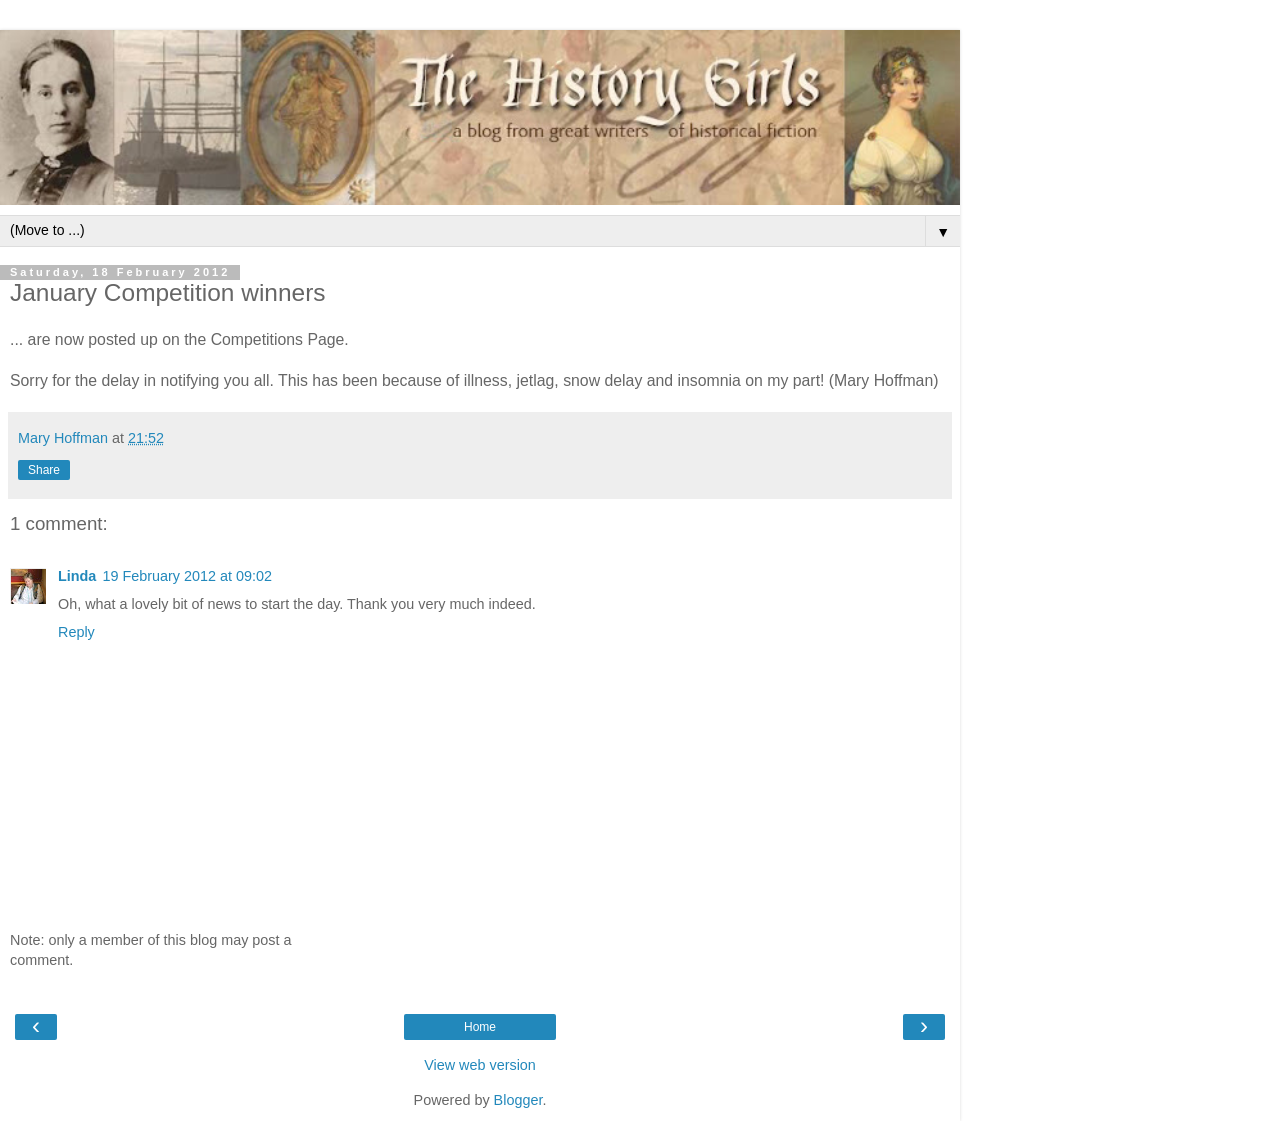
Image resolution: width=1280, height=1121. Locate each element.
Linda (77, 576)
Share (44, 470)
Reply (76, 632)
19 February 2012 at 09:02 (187, 576)
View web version (480, 1065)
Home (480, 1027)
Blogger (518, 1100)
